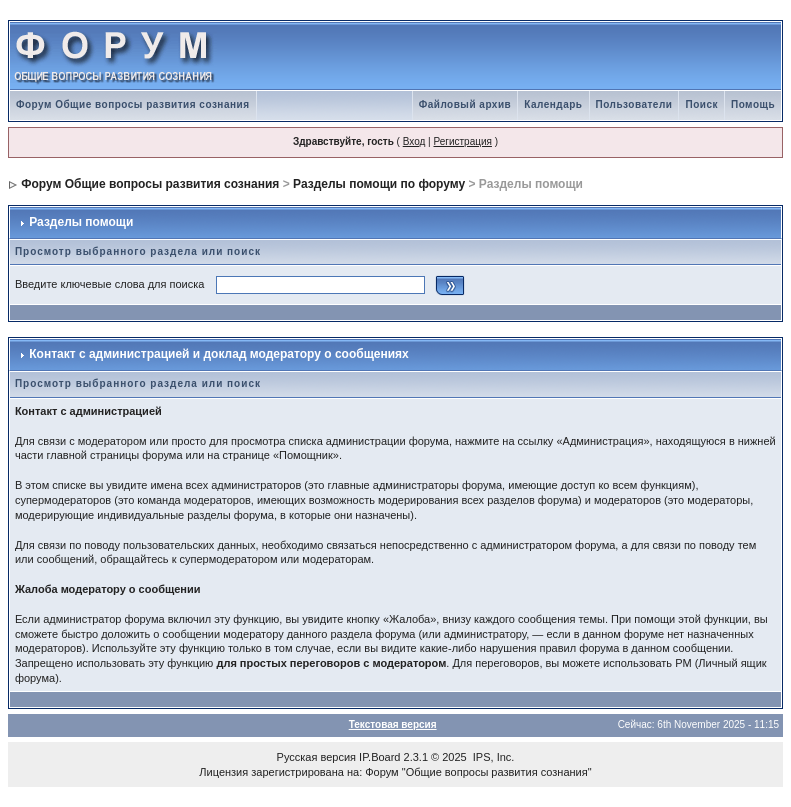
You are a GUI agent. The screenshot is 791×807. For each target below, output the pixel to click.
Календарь (553, 104)
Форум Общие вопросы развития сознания (133, 104)
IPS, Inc (492, 757)
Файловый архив (465, 104)
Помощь (753, 104)
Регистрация (462, 141)
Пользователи (634, 104)
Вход (414, 141)
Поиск (701, 104)
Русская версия (316, 757)
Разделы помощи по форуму (379, 184)
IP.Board (379, 757)
